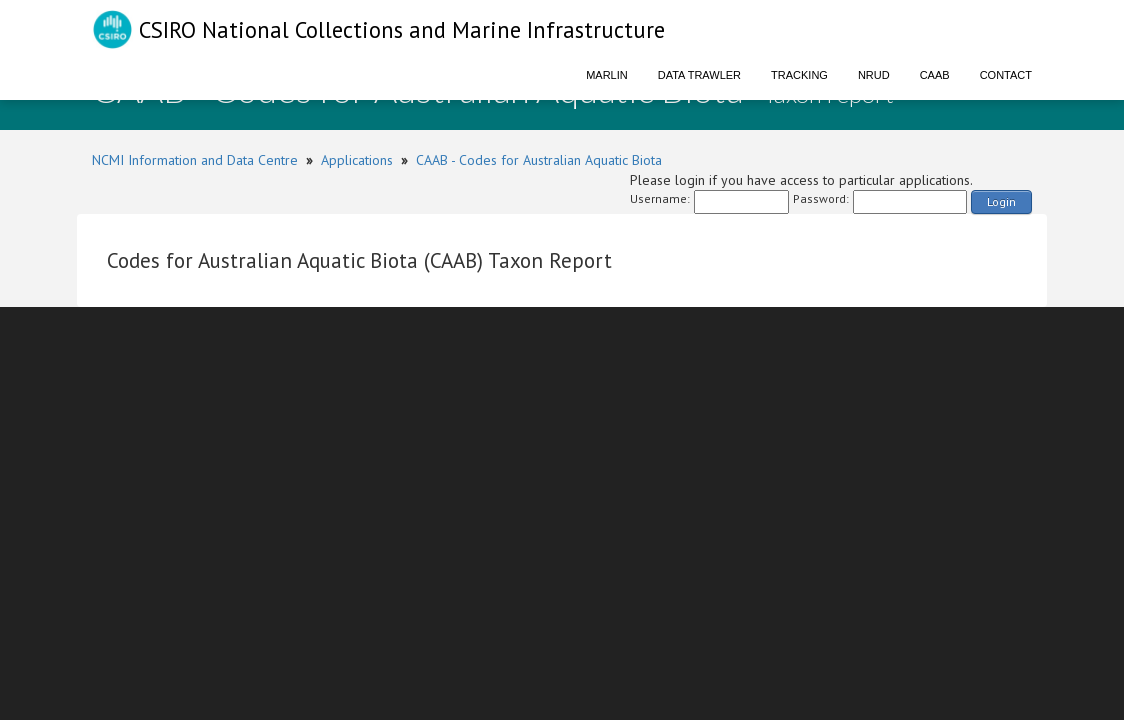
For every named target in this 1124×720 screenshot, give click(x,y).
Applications (357, 160)
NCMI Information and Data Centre (195, 160)
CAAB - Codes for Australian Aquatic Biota (539, 160)
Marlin (607, 75)
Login (1001, 201)
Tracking (799, 75)
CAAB (935, 75)
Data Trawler (699, 75)
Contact (1006, 75)
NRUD (874, 75)
